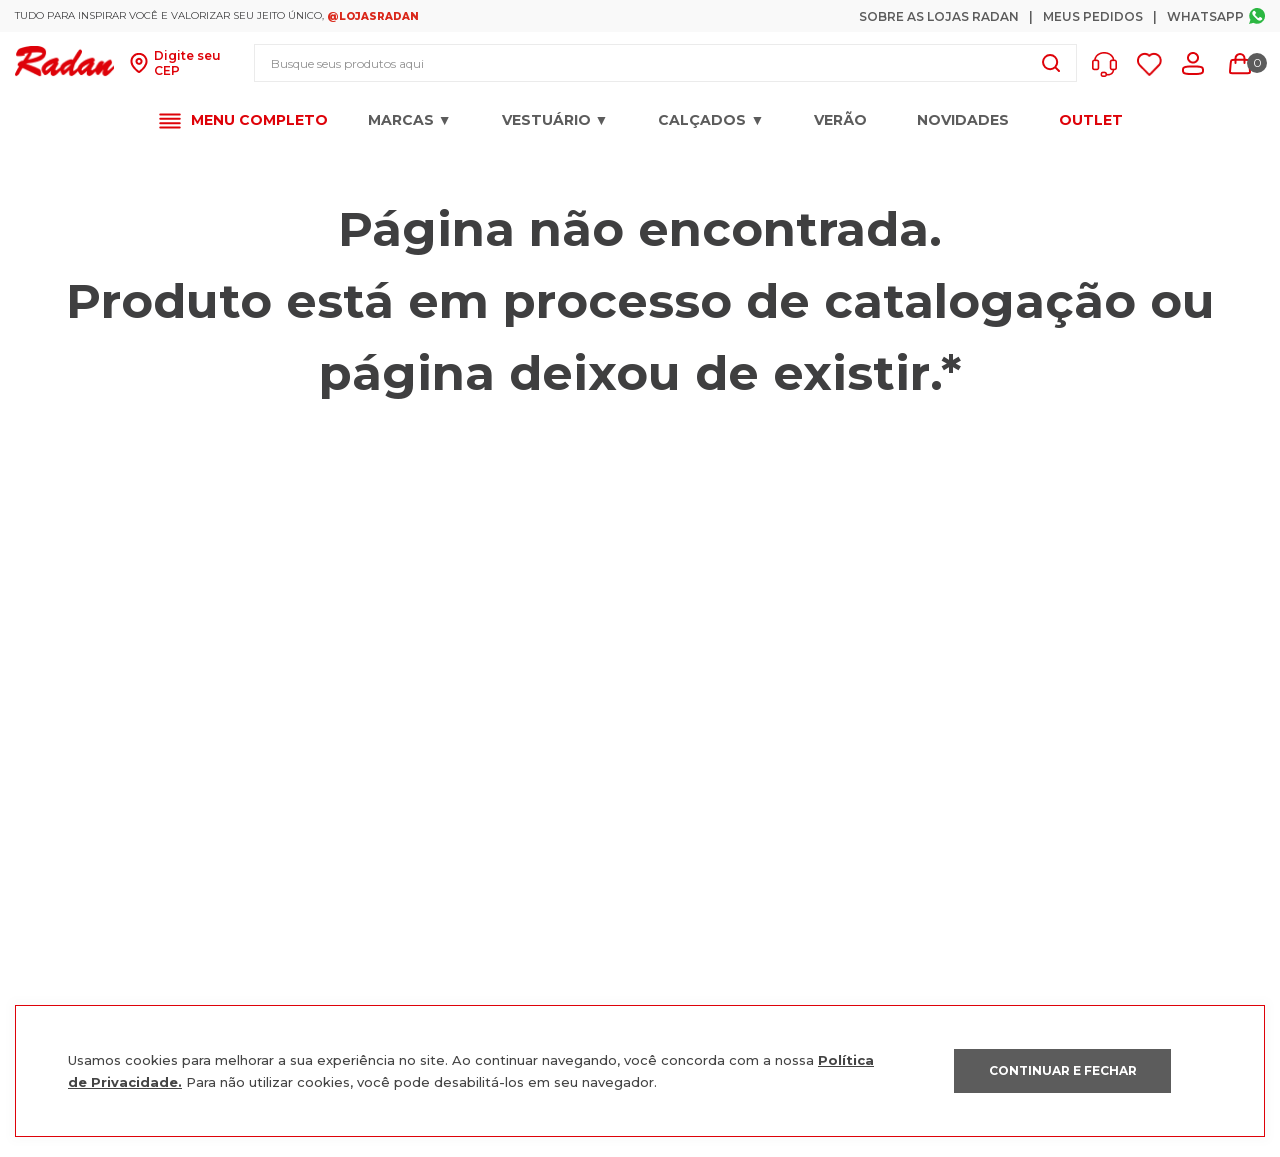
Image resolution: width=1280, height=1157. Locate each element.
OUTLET (1091, 120)
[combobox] (665, 63)
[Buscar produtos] (1051, 63)
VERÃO (840, 120)
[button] (1109, 64)
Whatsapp (1205, 16)
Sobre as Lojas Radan (939, 16)
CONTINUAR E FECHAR (1063, 1070)
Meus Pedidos (1093, 16)
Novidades (963, 120)
